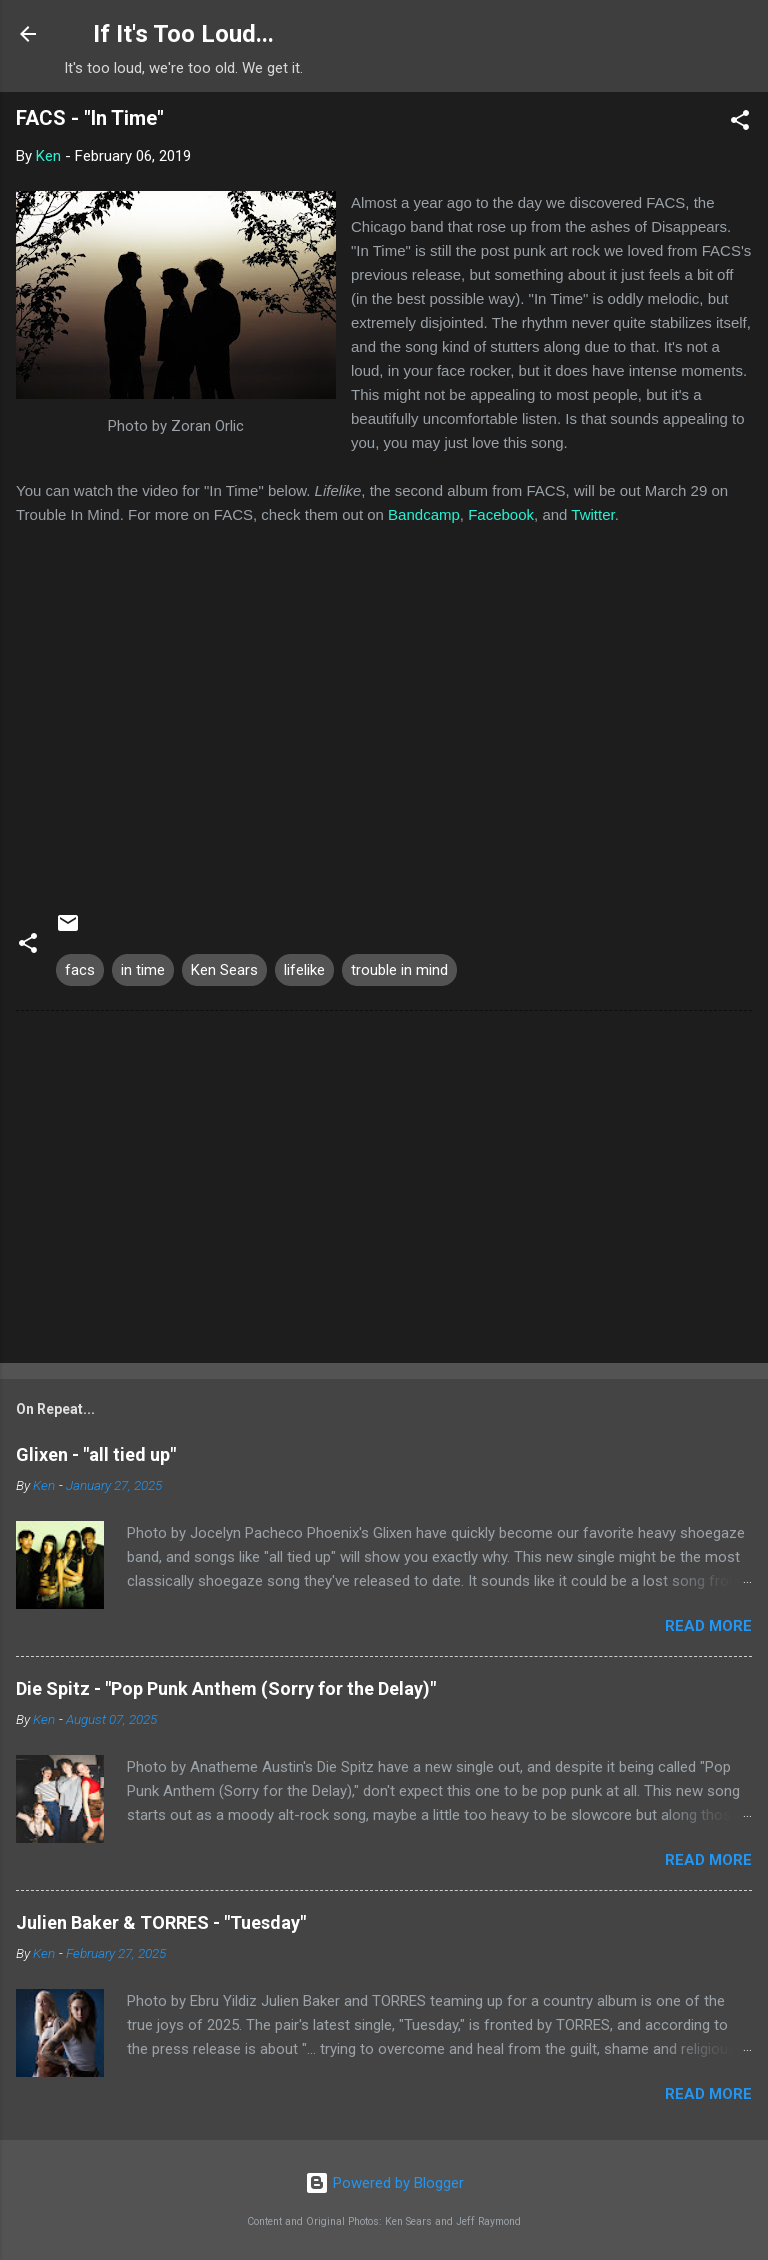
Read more (708, 1626)
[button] (740, 123)
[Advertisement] (384, 1191)
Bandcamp (424, 514)
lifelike (304, 970)
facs (80, 970)
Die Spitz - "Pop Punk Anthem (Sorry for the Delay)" (226, 1688)
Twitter (592, 514)
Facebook (501, 514)
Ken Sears (224, 970)
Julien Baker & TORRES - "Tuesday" (161, 1922)
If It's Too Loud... (183, 34)
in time (143, 970)
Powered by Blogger (384, 2183)
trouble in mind (399, 970)
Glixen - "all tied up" (96, 1454)
